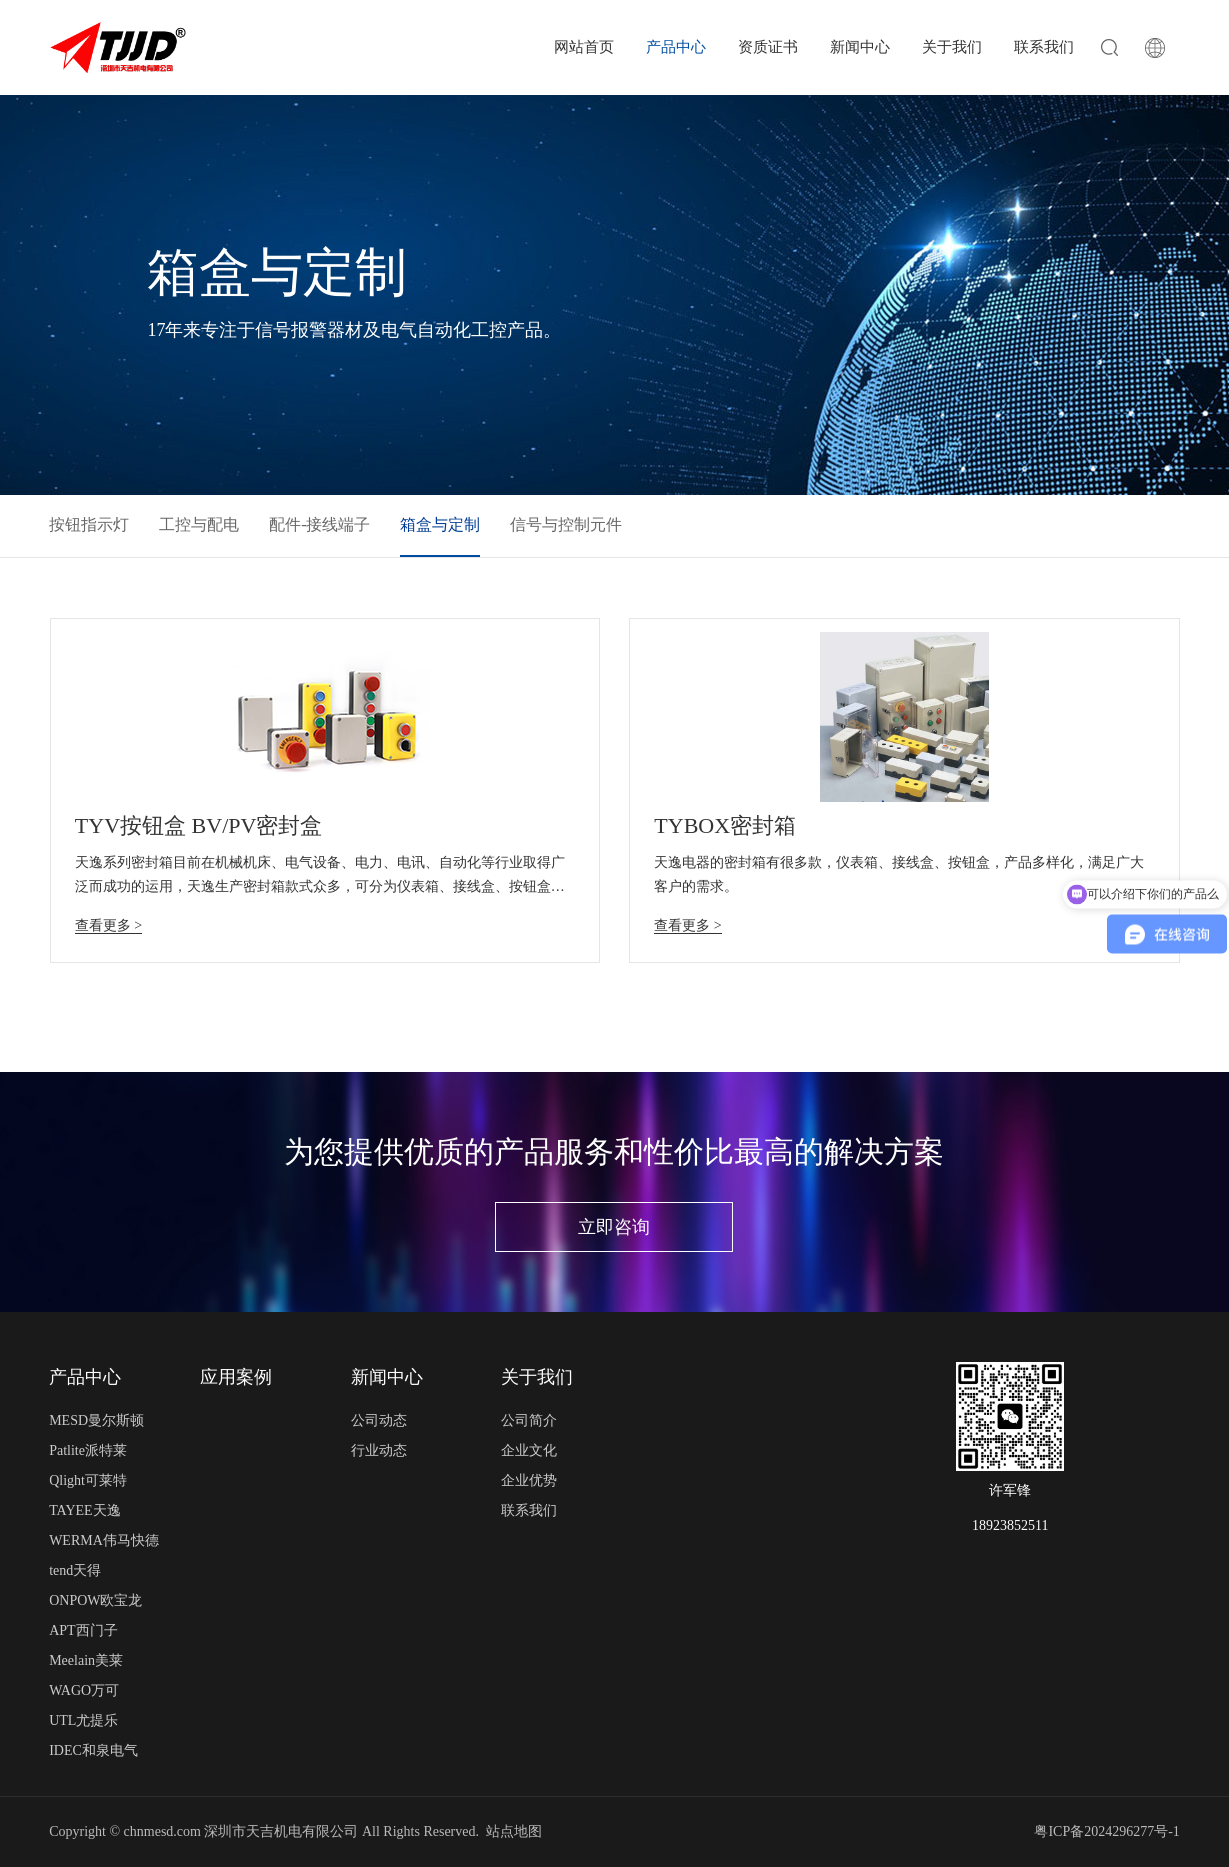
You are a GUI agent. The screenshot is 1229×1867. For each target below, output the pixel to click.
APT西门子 (83, 1630)
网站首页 (584, 47)
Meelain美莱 (86, 1660)
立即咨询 (614, 1227)
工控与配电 (199, 524)
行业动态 (379, 1450)
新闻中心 (860, 47)
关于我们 (952, 47)
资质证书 (768, 47)
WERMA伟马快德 (104, 1540)
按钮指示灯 (89, 524)
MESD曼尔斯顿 (96, 1420)
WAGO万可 (84, 1690)
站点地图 (514, 1831)
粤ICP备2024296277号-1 (1106, 1831)
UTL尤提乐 (83, 1720)
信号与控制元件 (566, 524)
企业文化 (529, 1450)
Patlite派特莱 (88, 1450)
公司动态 (379, 1420)
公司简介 (529, 1420)
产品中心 (676, 47)
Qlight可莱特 (88, 1480)
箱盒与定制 (440, 524)
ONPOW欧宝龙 (95, 1600)
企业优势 (529, 1480)
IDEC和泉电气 (93, 1750)
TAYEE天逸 (84, 1510)
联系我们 (1044, 47)
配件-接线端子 (319, 524)
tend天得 (75, 1570)
